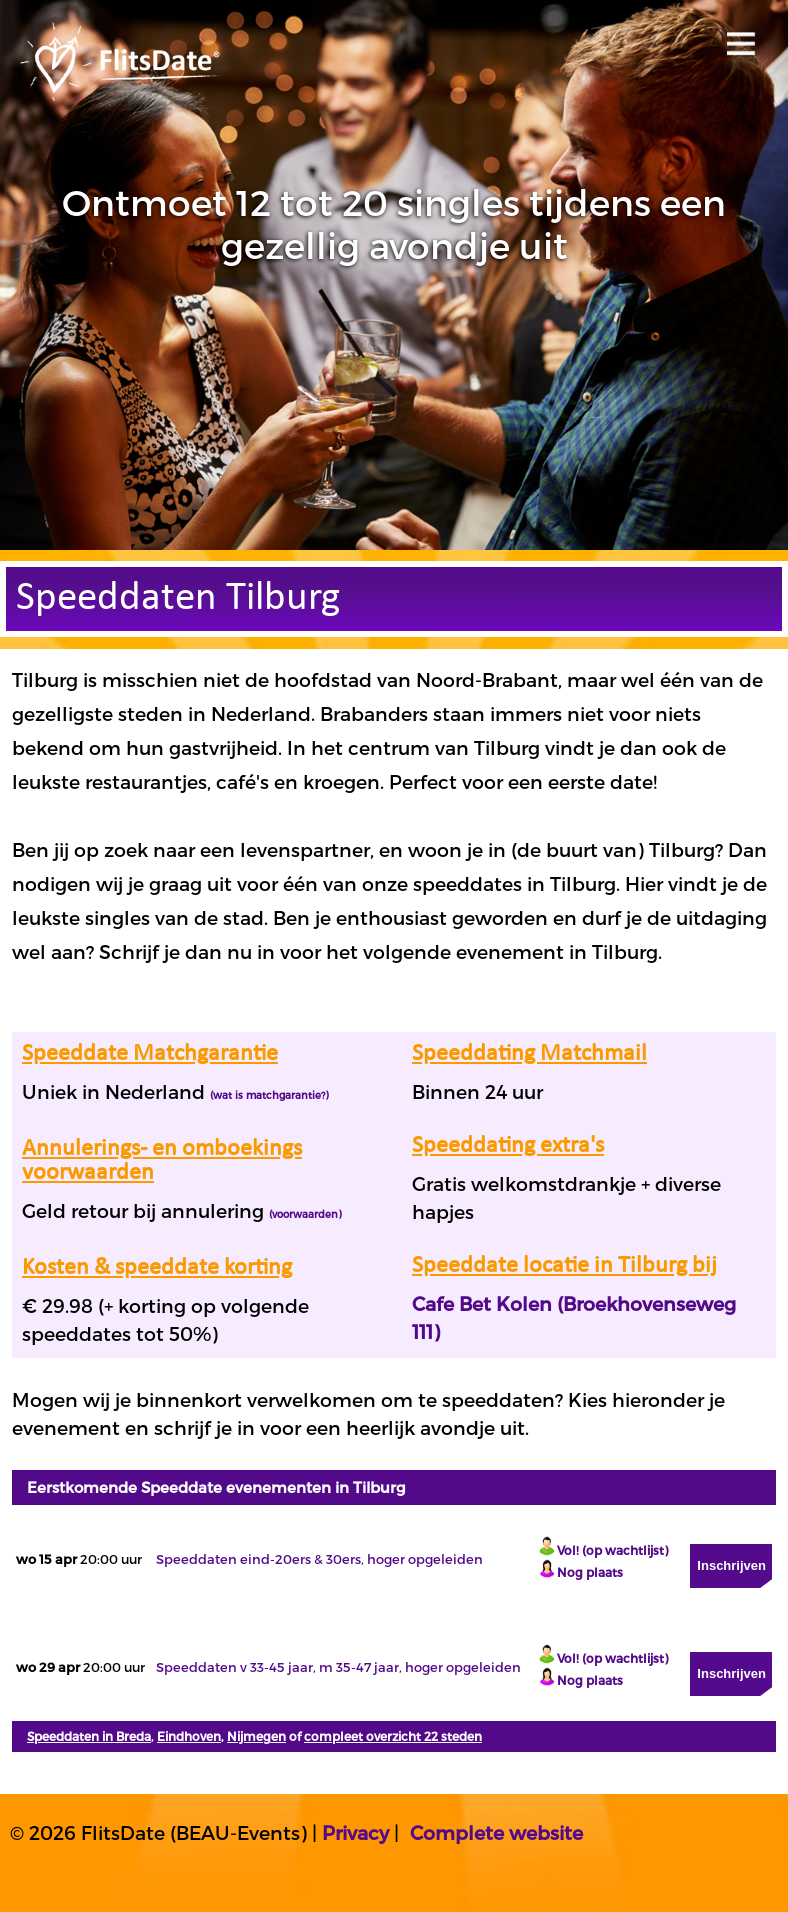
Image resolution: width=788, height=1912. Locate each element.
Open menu (737, 38)
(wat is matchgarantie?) (269, 1095)
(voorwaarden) (305, 1214)
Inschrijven (731, 1565)
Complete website (496, 1832)
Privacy (355, 1832)
